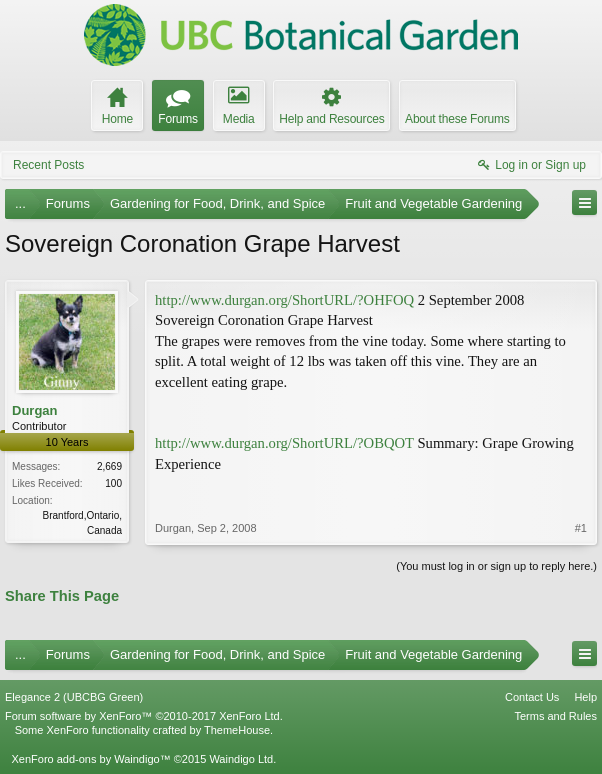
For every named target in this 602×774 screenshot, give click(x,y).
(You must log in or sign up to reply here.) (496, 566)
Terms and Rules (555, 716)
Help (585, 697)
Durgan (35, 410)
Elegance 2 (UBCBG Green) (74, 697)
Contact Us (532, 697)
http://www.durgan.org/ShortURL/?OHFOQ (284, 300)
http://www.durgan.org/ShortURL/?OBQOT (284, 443)
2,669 (109, 466)
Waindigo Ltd (241, 759)
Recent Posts (48, 165)
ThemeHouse (237, 730)
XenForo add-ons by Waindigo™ (90, 759)
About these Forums (457, 119)
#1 (581, 528)
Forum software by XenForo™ (144, 716)
